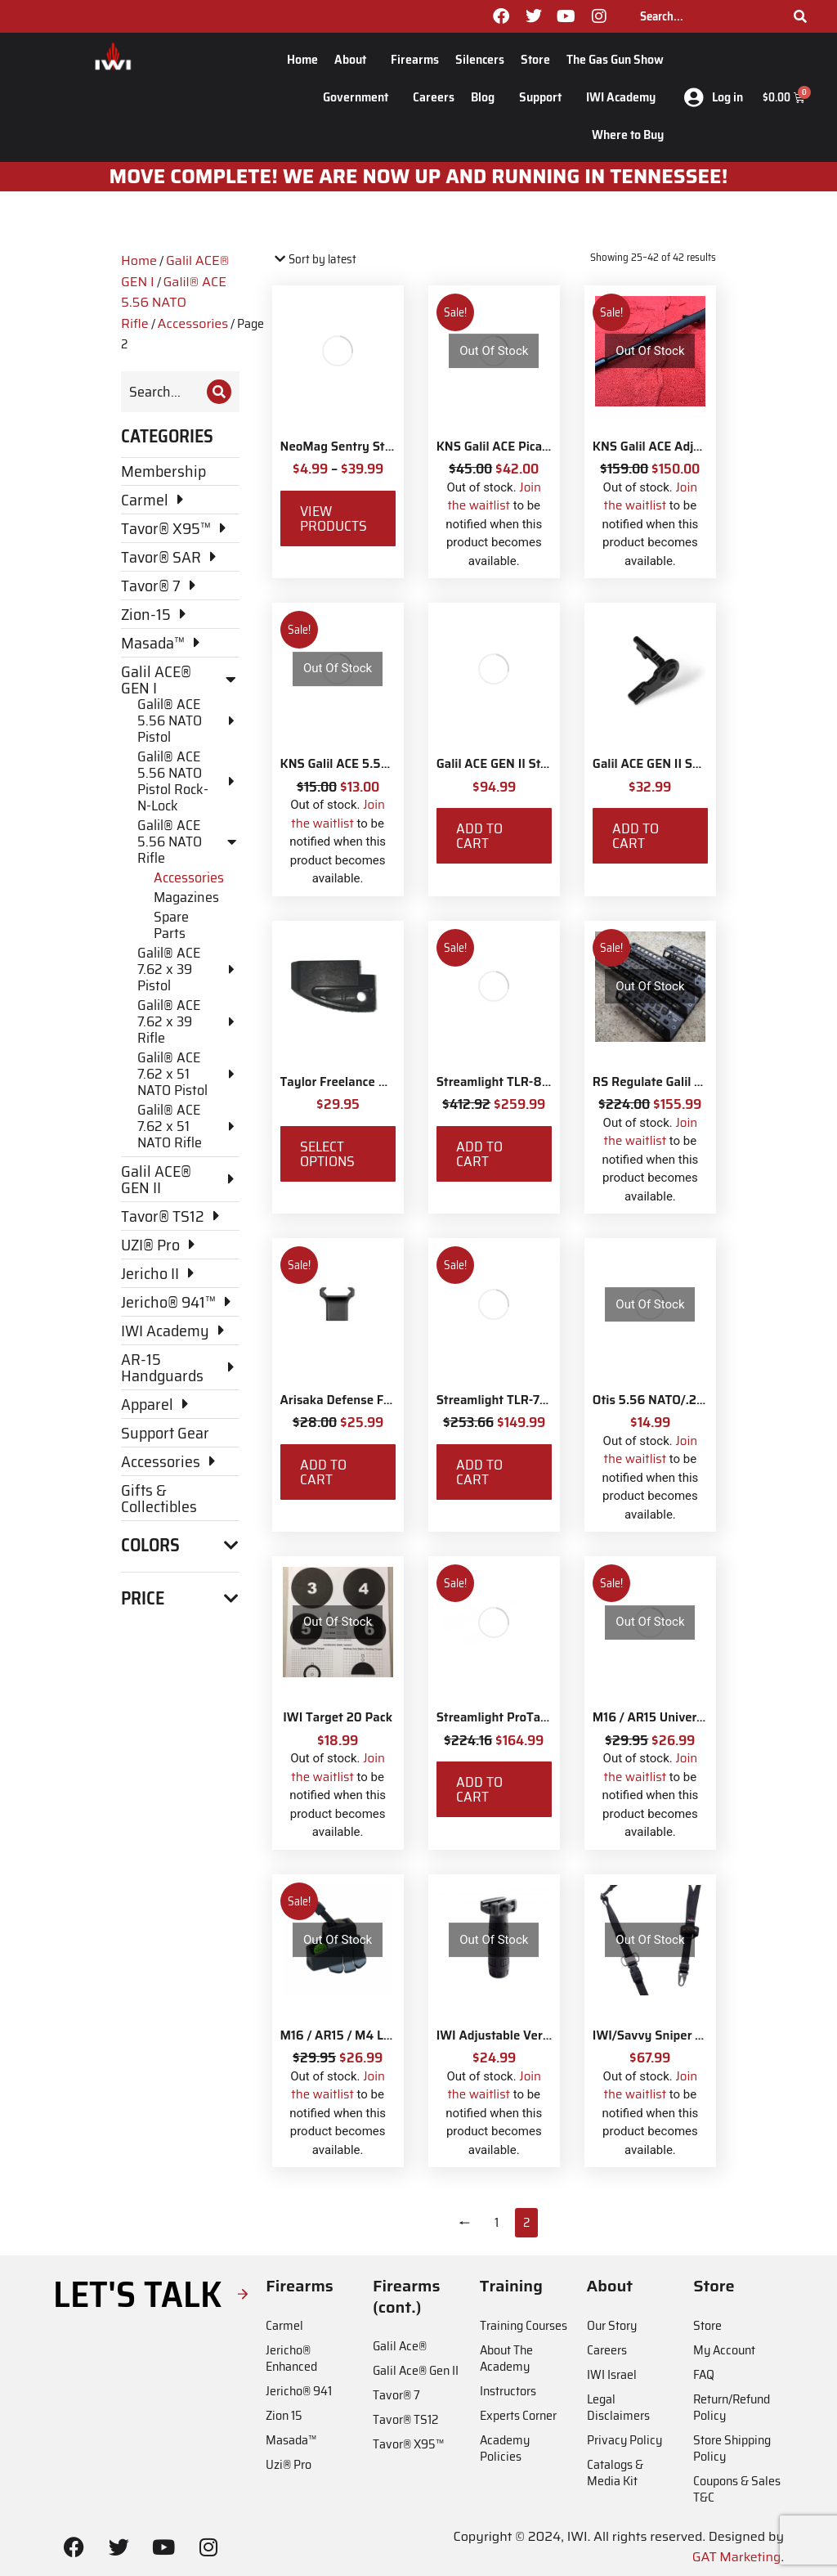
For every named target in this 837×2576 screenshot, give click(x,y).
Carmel (284, 2325)
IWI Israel (612, 2374)
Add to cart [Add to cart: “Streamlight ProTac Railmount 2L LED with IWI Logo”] (479, 1789)
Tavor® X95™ (408, 2444)
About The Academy (506, 2358)
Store (535, 59)
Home (302, 59)
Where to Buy (628, 134)
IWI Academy (625, 97)
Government (359, 97)
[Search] (800, 16)
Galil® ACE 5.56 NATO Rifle (173, 303)
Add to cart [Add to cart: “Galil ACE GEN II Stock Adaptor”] (479, 836)
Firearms (415, 59)
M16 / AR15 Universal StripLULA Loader (705, 1717)
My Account (724, 2350)
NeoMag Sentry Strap (342, 446)
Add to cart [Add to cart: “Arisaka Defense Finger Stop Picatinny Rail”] (323, 1472)
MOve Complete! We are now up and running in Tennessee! (419, 176)
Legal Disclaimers (618, 2407)
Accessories (193, 323)
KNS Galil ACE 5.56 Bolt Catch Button (386, 764)
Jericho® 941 (299, 2391)
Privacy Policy (624, 2440)
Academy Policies (505, 2448)
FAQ (703, 2374)
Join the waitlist (494, 497)
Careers (433, 97)
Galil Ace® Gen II (416, 2370)
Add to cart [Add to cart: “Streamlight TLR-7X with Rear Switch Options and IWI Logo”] (479, 1472)
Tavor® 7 (396, 2395)
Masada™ (291, 2440)
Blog (487, 97)
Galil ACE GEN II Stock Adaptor (523, 764)
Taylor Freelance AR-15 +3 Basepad (380, 1082)
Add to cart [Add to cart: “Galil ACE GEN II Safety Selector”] (635, 836)
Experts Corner (518, 2415)
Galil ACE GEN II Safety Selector (683, 764)
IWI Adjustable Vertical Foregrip (527, 2035)
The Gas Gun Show (615, 59)
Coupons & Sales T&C (737, 2489)
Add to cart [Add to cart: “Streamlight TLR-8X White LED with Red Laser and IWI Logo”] (479, 1154)
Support (544, 97)
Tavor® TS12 (405, 2419)
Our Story (612, 2325)
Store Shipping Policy (732, 2448)
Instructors (508, 2391)
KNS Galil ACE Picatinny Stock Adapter (546, 446)
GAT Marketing (736, 2557)
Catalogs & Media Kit (615, 2472)
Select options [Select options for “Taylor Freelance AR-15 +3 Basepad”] (327, 1154)
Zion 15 (284, 2415)
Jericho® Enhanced (291, 2358)
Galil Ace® (400, 2346)
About (354, 59)
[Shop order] (342, 259)
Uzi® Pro (288, 2464)
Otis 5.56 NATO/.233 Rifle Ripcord (690, 1400)
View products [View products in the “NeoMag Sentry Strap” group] (333, 518)
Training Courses (523, 2325)
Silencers (479, 59)
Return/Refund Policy (731, 2407)
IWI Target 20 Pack (337, 1717)
